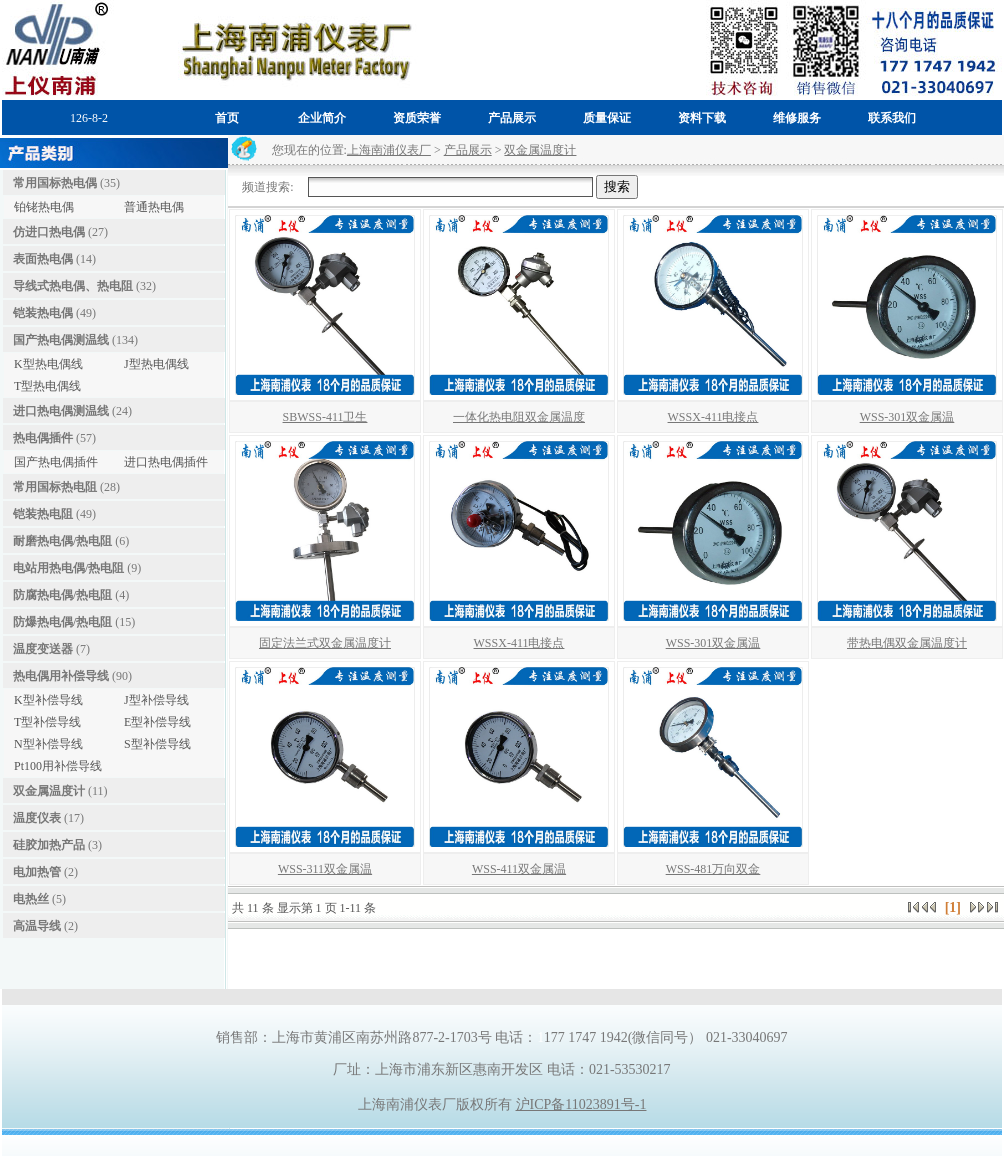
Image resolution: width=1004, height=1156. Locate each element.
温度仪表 (37, 818)
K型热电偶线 (48, 364)
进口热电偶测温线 (61, 411)
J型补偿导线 (156, 700)
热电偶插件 (43, 438)
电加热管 (37, 872)
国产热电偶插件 (56, 462)
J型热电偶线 (156, 364)
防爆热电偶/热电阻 (62, 622)
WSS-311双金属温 (325, 869)
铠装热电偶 (43, 313)
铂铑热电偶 (44, 207)
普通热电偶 (154, 207)
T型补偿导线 (47, 722)
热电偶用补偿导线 (61, 676)
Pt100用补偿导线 (58, 766)
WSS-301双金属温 (907, 417)
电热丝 (31, 899)
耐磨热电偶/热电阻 (62, 541)
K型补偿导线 (48, 700)
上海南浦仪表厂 (389, 150)
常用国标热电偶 (55, 183)
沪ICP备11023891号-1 (581, 1104)
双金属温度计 (49, 791)
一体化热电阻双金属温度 (519, 417)
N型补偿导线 (48, 744)
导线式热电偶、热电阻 (73, 286)
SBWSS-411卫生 (325, 417)
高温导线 (37, 926)
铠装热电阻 (43, 514)
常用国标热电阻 (55, 487)
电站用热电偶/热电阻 (68, 568)
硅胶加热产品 (49, 845)
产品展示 (468, 150)
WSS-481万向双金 (713, 869)
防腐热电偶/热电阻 (62, 595)
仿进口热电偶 (49, 232)
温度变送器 (43, 649)
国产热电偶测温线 (61, 340)
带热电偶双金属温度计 (907, 643)
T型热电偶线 (47, 386)
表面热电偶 (43, 259)
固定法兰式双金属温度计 (325, 643)
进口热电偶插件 (166, 462)
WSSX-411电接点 (713, 417)
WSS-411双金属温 (519, 869)
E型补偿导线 (157, 722)
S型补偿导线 (157, 744)
